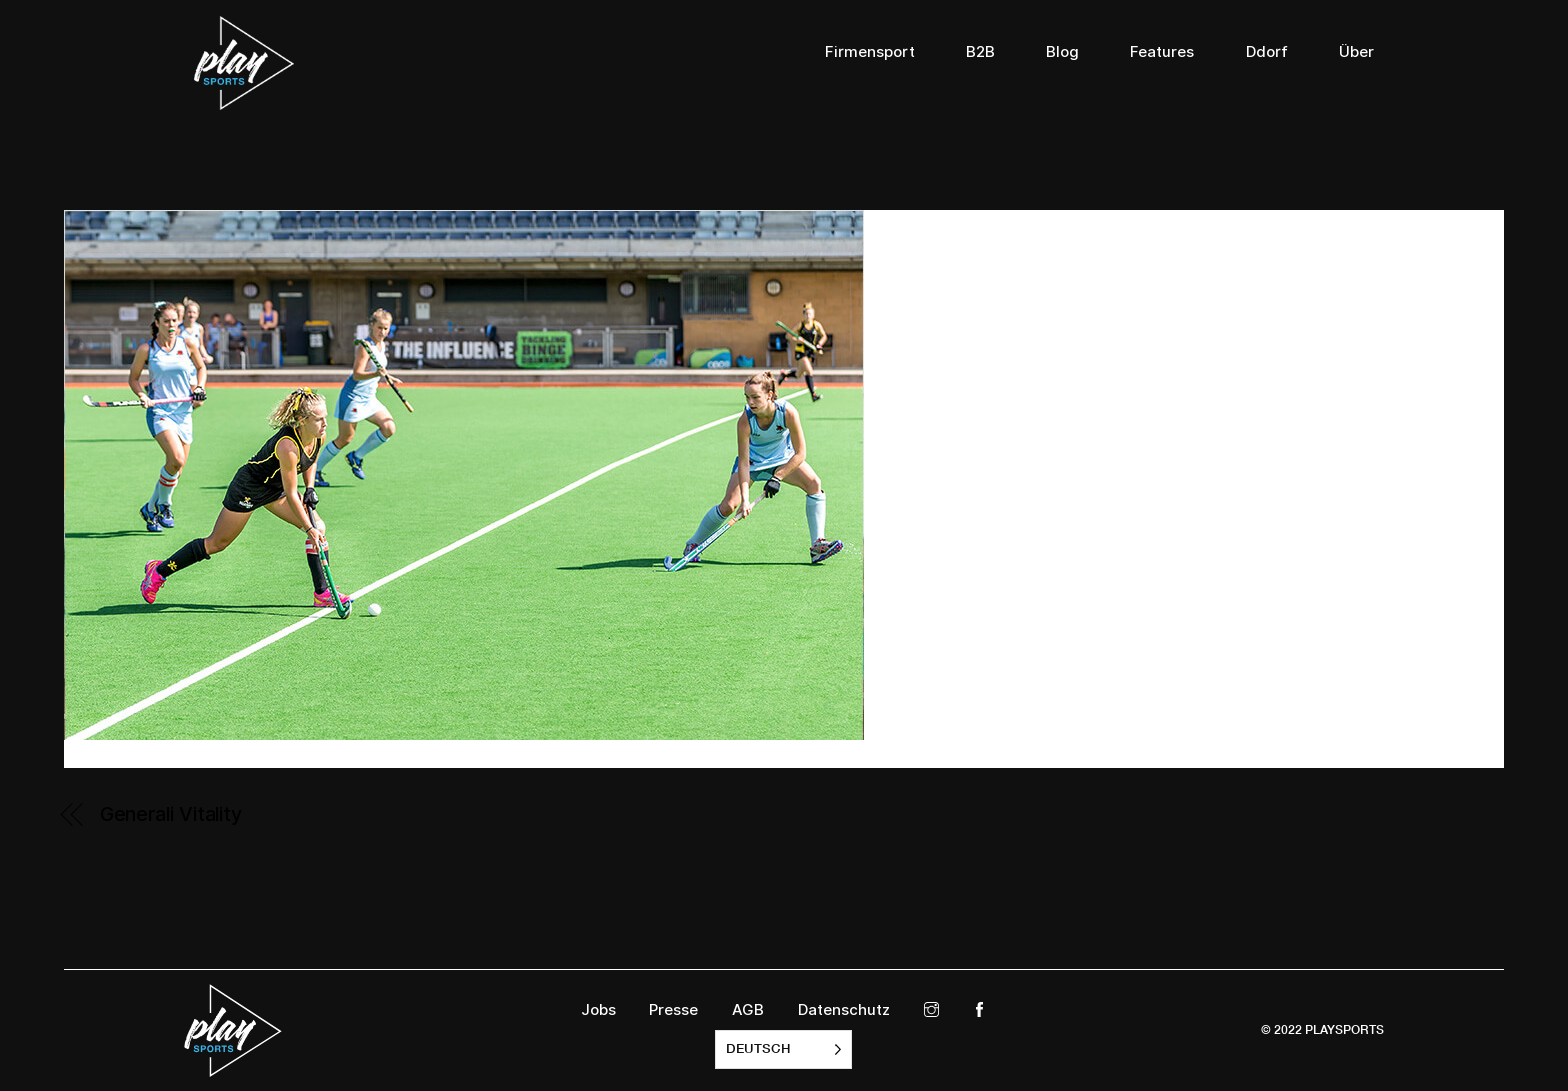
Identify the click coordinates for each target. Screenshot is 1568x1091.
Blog (1062, 52)
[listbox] (783, 1049)
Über (1356, 52)
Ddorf (1267, 52)
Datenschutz (844, 1010)
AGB (748, 1010)
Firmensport (870, 52)
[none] (783, 1049)
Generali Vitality (171, 814)
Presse (673, 1010)
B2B (980, 52)
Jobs (598, 1010)
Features (1162, 52)
